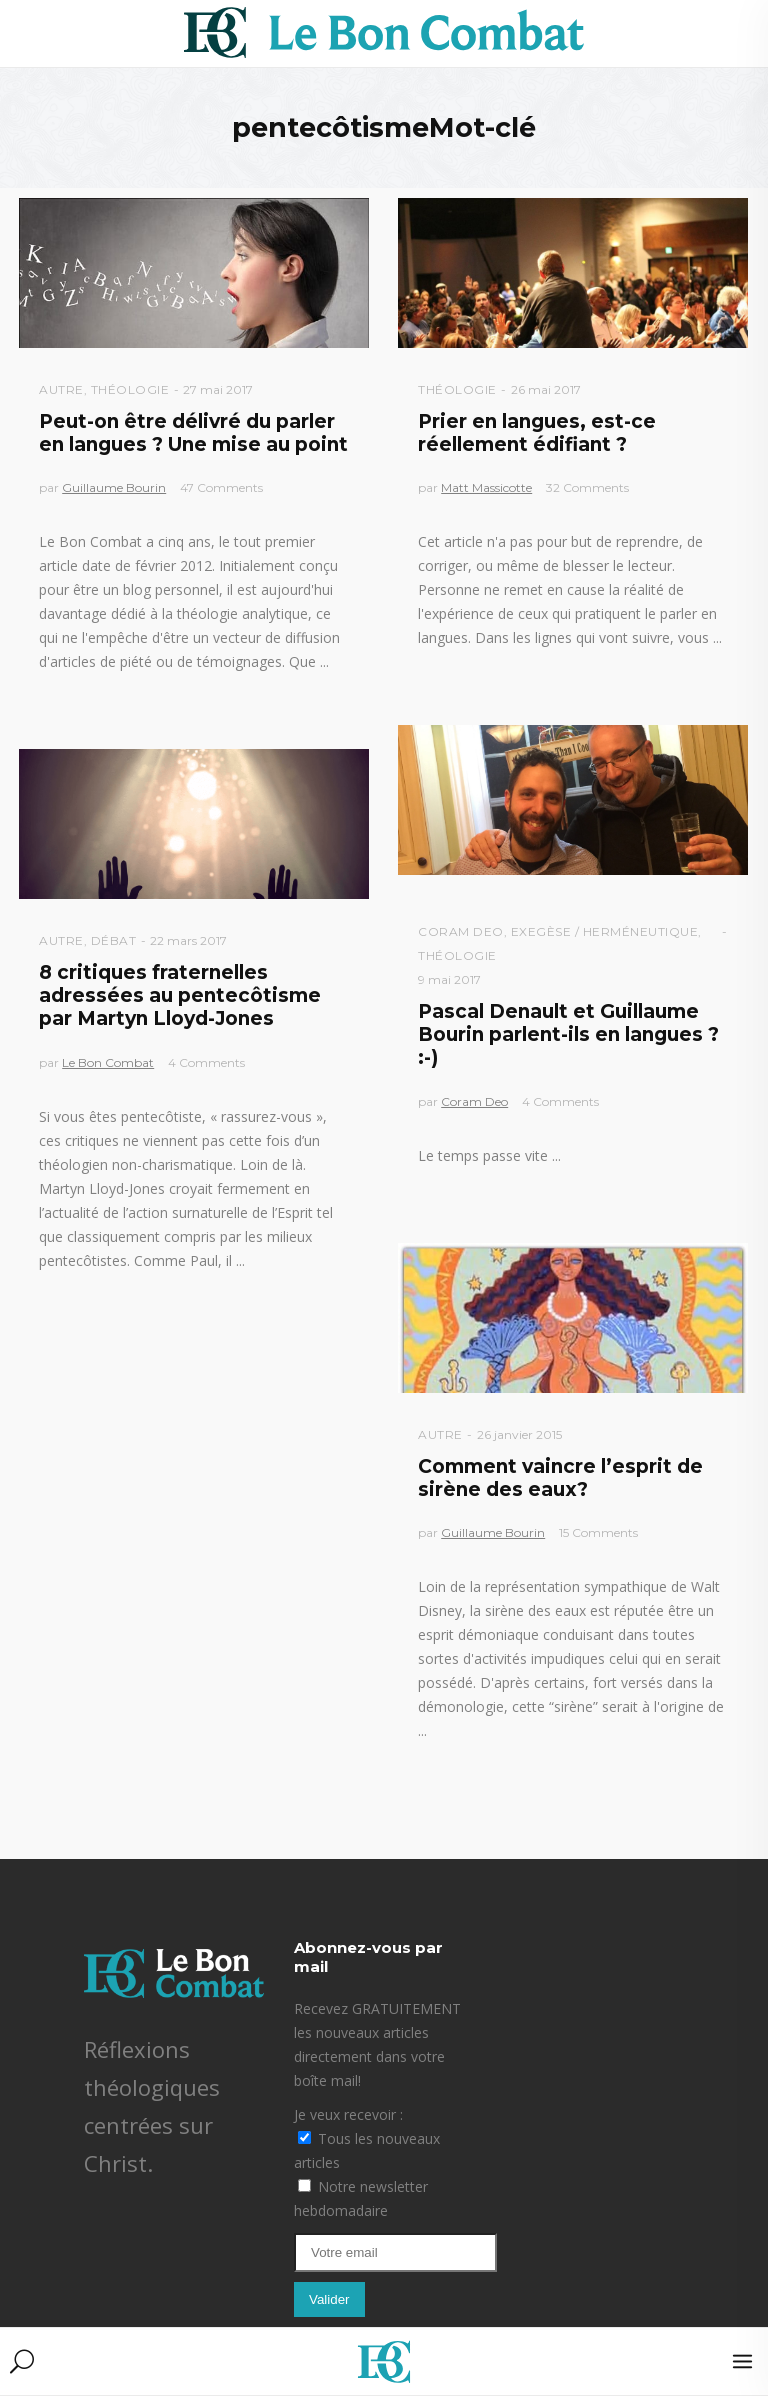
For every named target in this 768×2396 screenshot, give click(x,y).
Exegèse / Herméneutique (605, 931)
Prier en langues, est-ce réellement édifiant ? (537, 433)
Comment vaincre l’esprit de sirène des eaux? (560, 1478)
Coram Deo (461, 931)
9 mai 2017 (449, 979)
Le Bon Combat (108, 1062)
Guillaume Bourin (114, 487)
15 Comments (598, 1532)
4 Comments (560, 1101)
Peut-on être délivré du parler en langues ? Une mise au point (193, 433)
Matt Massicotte (486, 487)
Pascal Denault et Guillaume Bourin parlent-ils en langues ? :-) (568, 1035)
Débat (114, 940)
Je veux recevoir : (348, 2114)
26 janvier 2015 (519, 1434)
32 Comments (587, 487)
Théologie (130, 389)
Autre (61, 389)
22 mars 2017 (188, 940)
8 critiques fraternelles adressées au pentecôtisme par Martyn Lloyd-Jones (180, 996)
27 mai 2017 (218, 389)
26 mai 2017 (546, 389)
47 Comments (221, 487)
